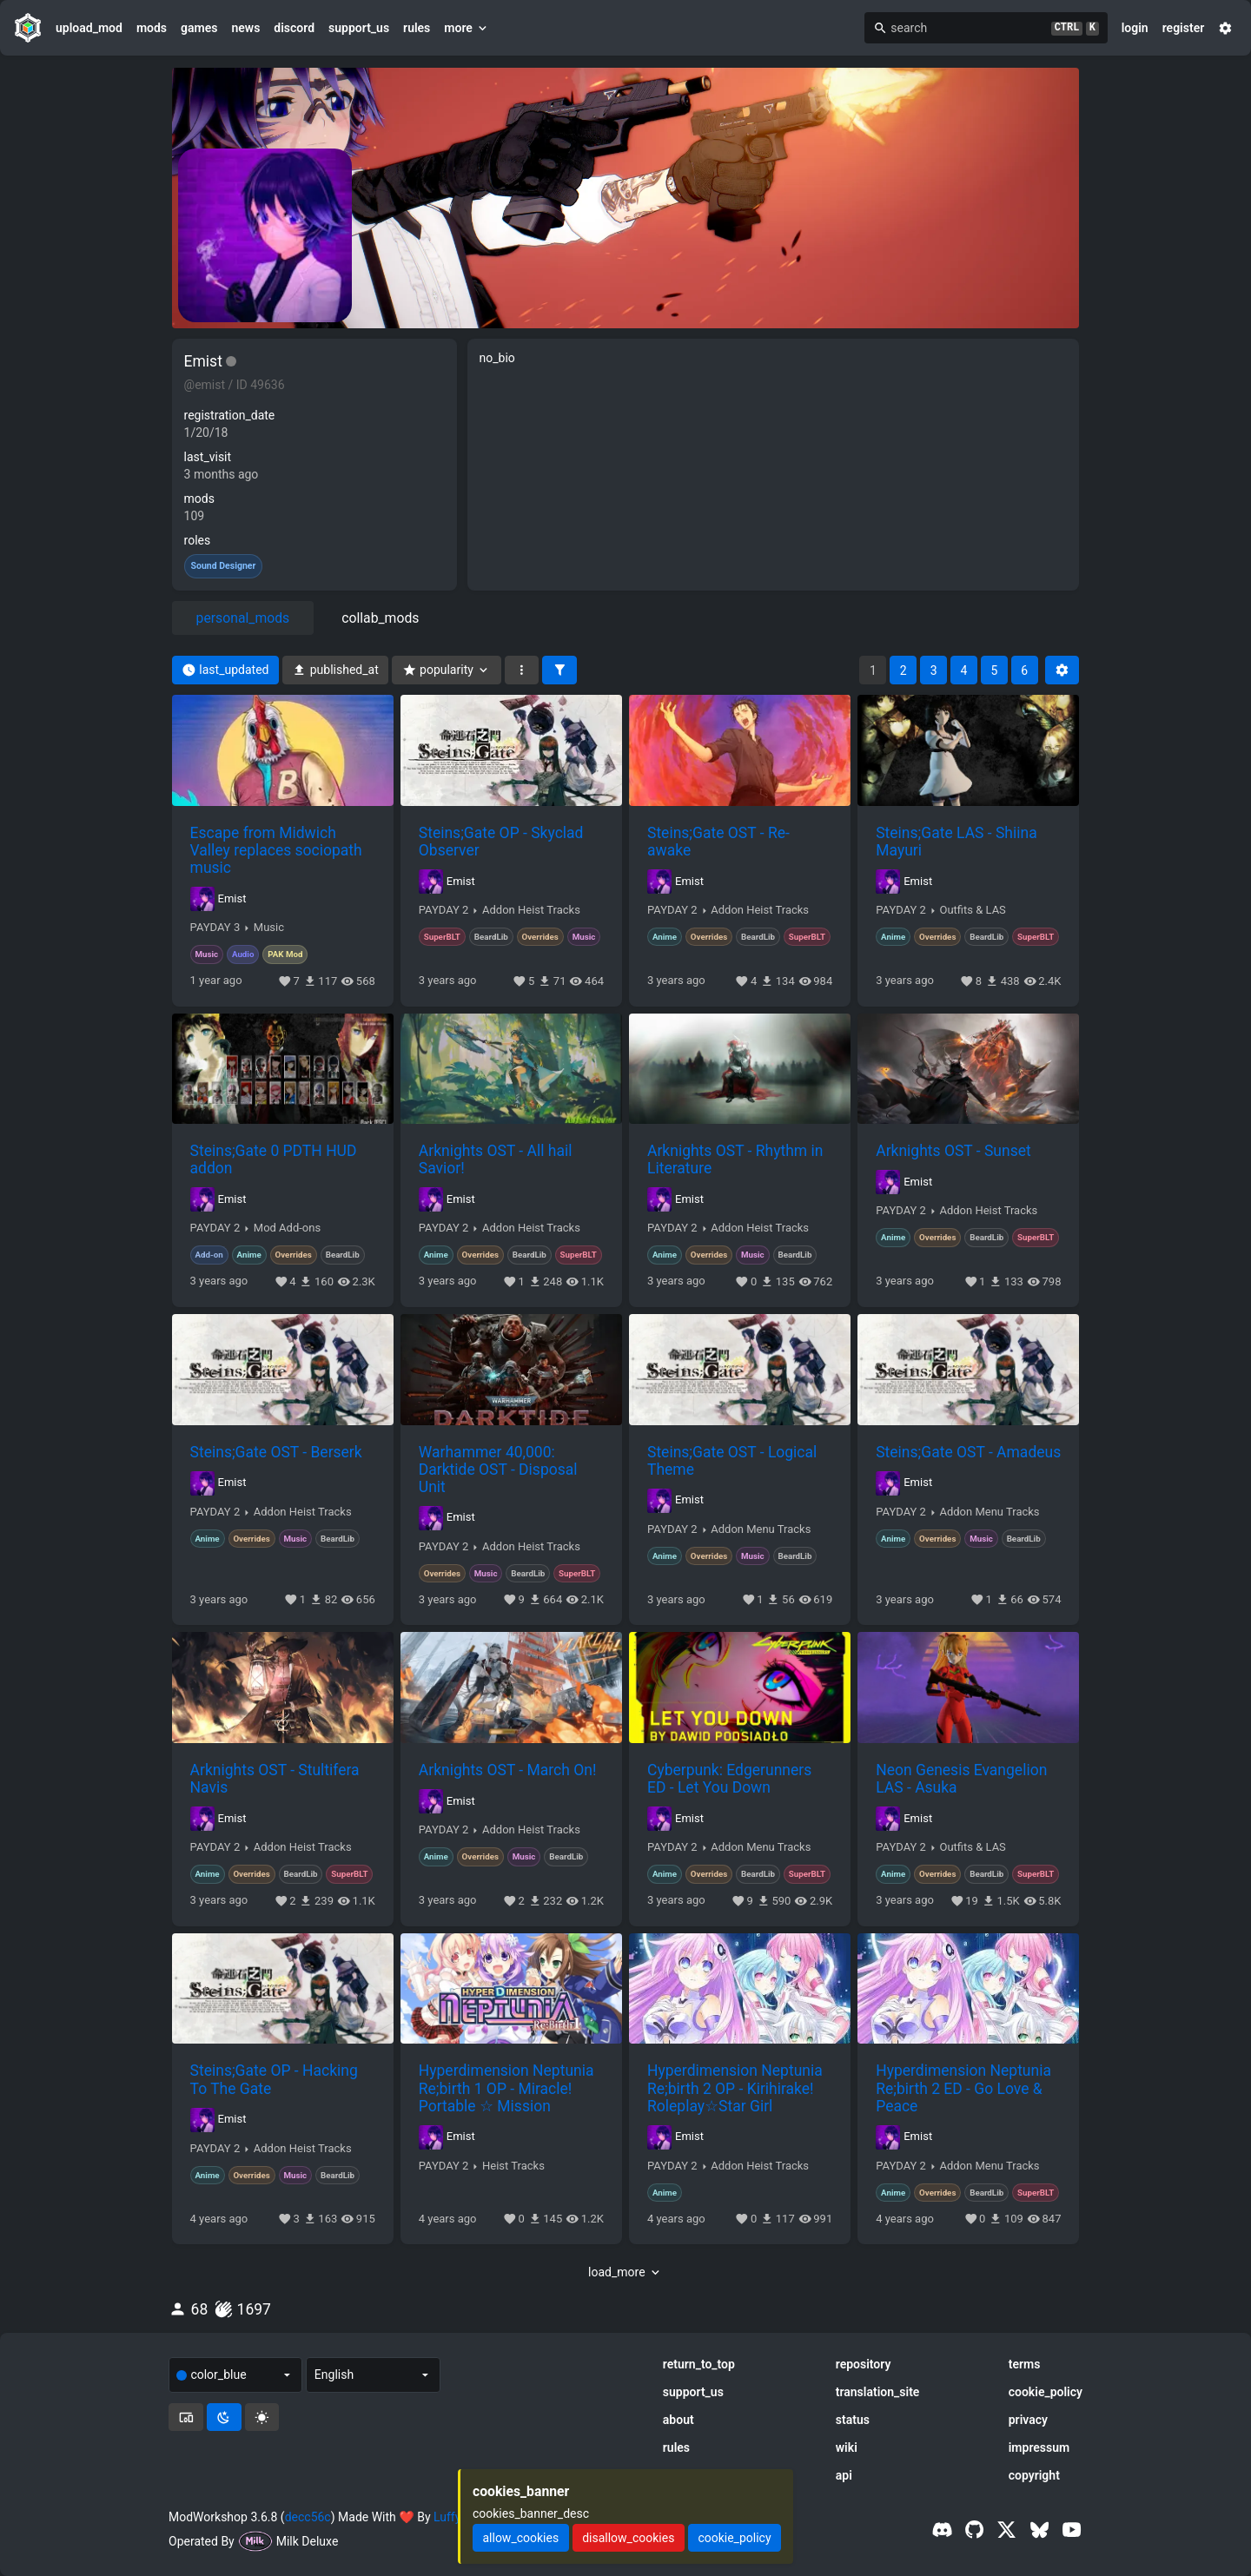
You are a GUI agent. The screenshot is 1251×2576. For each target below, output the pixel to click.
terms (1025, 2364)
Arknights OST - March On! (508, 1770)
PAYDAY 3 (215, 927)
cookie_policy (1045, 2392)
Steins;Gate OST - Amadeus (968, 1452)
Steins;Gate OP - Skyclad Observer (501, 841)
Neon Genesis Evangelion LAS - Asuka (961, 1778)
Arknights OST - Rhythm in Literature (735, 1159)
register (1183, 28)
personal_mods (243, 618)
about (678, 2420)
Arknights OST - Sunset (953, 1150)
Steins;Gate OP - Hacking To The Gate (274, 2079)
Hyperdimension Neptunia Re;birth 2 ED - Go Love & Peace (963, 2088)
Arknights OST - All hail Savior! (496, 1159)
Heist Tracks (513, 2166)
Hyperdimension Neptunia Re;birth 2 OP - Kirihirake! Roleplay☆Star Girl (735, 2088)
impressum (1039, 2447)
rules (416, 28)
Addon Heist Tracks (531, 910)
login (1135, 28)
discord (294, 28)
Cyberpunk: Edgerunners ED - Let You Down (729, 1778)
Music (269, 927)
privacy (1028, 2420)
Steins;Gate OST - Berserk (276, 1452)
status (853, 2420)
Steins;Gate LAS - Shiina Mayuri (956, 841)
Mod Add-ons (287, 1228)
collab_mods (380, 618)
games (199, 28)
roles (197, 540)
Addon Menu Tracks (761, 1529)
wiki (846, 2447)
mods (151, 28)
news (245, 28)
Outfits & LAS (972, 910)
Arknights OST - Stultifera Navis (275, 1778)
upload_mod (89, 28)
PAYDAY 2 (444, 910)
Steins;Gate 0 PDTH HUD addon (273, 1159)
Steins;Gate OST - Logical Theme (732, 1460)
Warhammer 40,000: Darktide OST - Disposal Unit (498, 1469)
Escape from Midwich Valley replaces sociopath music (276, 850)
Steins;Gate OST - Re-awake (718, 841)
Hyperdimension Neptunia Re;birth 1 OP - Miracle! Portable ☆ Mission (506, 2088)
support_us (358, 28)
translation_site (878, 2392)
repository (863, 2364)
